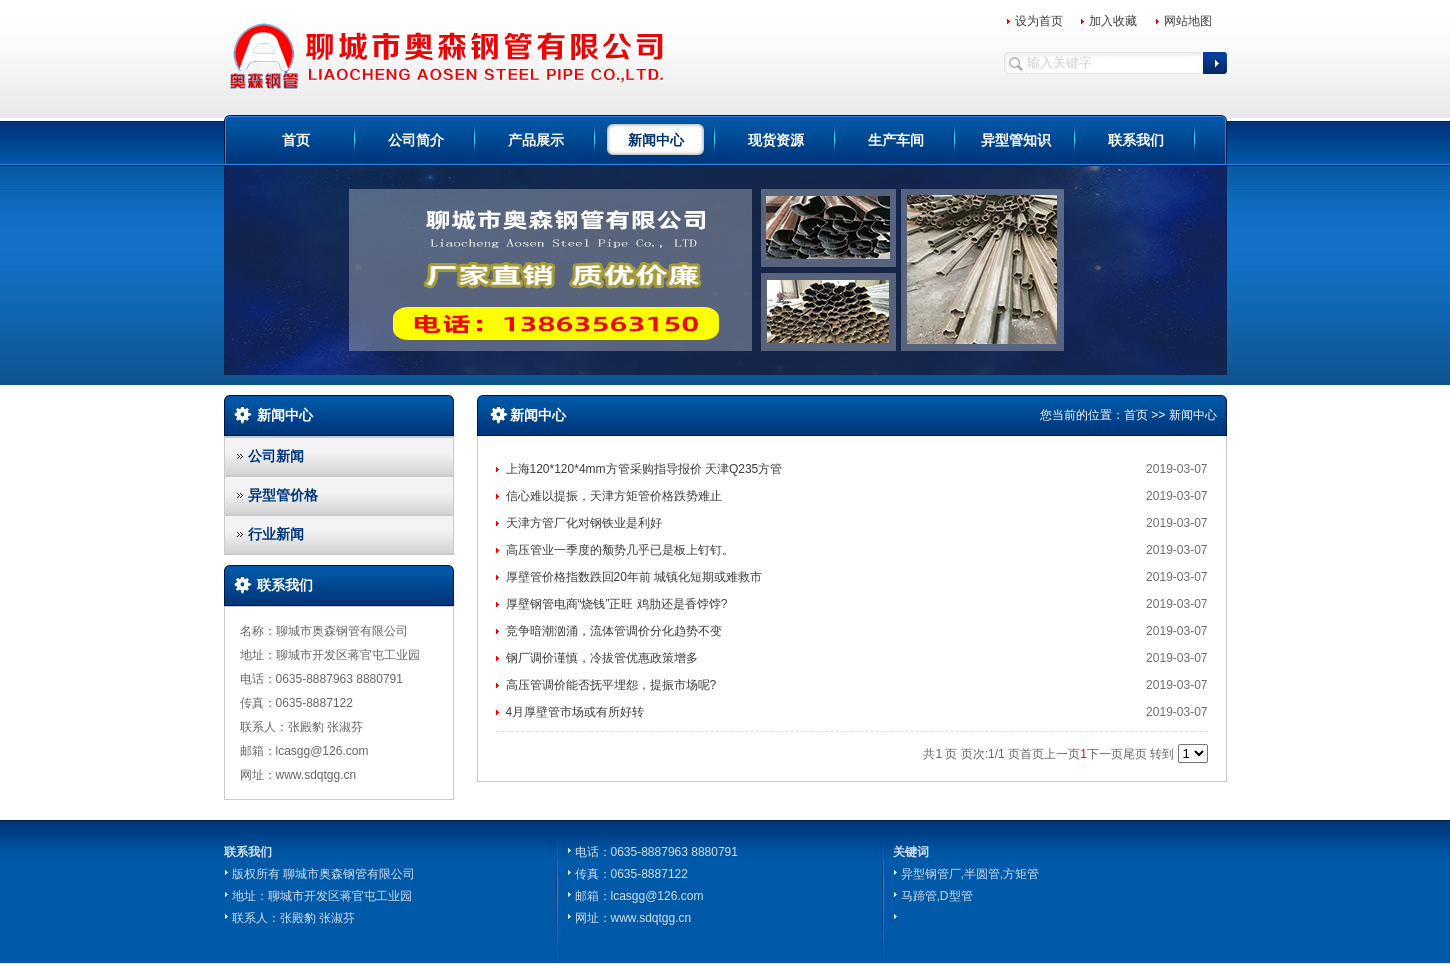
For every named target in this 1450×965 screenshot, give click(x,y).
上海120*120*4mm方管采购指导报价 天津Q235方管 (644, 469)
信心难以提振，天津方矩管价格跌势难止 (614, 496)
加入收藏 (1113, 21)
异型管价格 (283, 495)
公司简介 (416, 140)
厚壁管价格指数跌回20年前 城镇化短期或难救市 (634, 577)
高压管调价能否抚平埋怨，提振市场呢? (611, 685)
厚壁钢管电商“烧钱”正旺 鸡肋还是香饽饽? (617, 604)
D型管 (956, 896)
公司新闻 (276, 456)
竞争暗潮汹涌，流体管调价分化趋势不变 (614, 631)
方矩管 (1021, 874)
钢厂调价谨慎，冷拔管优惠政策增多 (602, 658)
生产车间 (896, 140)
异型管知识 (1016, 140)
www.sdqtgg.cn (651, 918)
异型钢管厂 (931, 874)
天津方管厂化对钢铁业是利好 (584, 523)
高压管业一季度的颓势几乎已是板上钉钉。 (620, 550)
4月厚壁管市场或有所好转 (575, 712)
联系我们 (1136, 140)
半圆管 (982, 874)
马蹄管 (919, 896)
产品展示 (536, 140)
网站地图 (1188, 21)
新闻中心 (656, 140)
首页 (296, 140)
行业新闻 (276, 534)
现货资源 (776, 140)
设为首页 (1039, 21)
